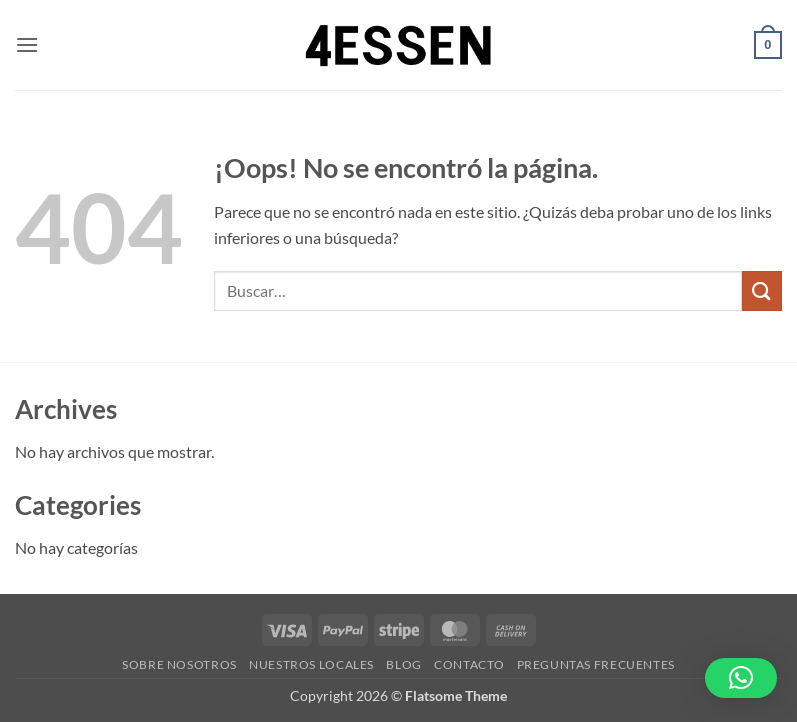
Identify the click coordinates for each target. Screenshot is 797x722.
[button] (27, 44)
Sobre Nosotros (179, 664)
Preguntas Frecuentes (596, 664)
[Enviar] (762, 290)
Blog (403, 664)
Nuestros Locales (311, 664)
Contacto (469, 664)
